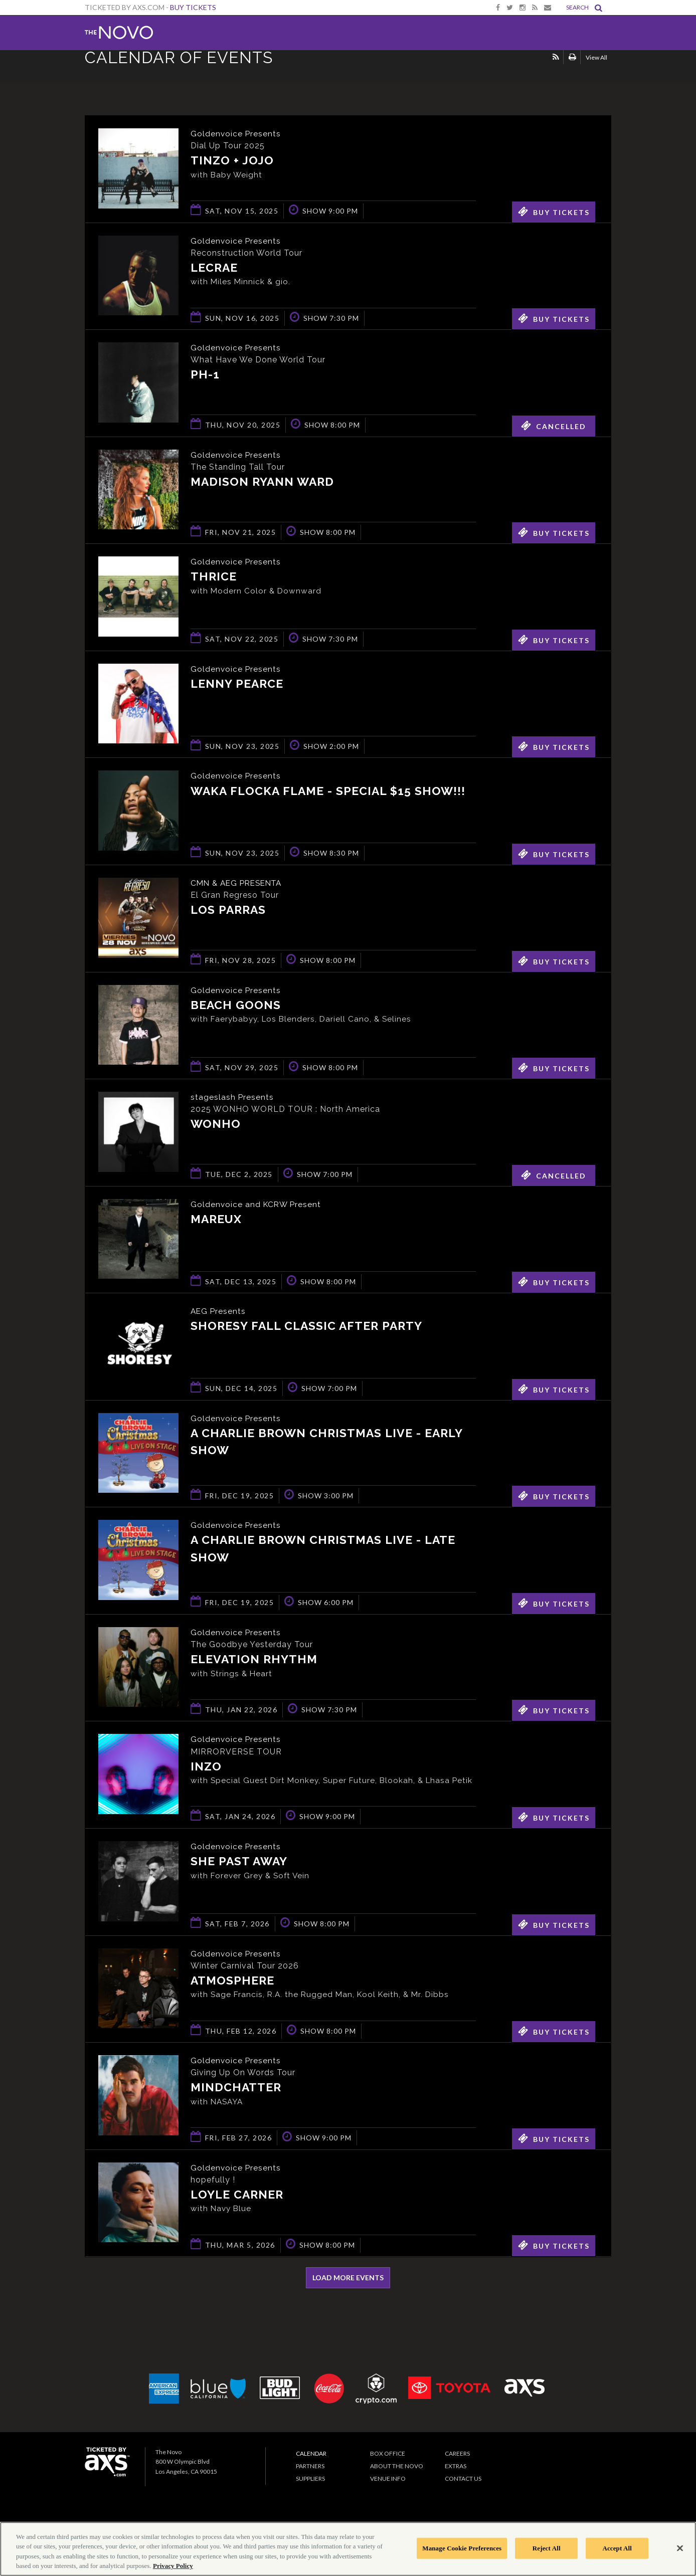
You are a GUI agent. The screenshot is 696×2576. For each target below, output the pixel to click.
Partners (310, 2475)
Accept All (617, 2548)
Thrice (214, 576)
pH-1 (205, 374)
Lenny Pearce (237, 684)
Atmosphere (232, 1990)
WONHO (216, 1124)
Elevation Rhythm (254, 1659)
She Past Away (239, 1870)
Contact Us (463, 2487)
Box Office (387, 2462)
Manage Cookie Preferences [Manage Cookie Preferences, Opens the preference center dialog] (461, 2548)
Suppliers (310, 2487)
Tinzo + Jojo (232, 160)
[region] (348, 2549)
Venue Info (388, 2487)
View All (596, 72)
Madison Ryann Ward (262, 482)
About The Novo (396, 2475)
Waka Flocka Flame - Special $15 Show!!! (328, 791)
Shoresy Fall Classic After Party (306, 1326)
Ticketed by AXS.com (345, 73)
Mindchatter (236, 2096)
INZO (206, 1766)
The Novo (119, 33)
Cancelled (553, 426)
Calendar (311, 2462)
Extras (455, 2475)
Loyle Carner (237, 2204)
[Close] (680, 2548)
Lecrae (214, 268)
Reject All (547, 2548)
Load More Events (348, 2286)
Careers (457, 2462)
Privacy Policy (173, 2565)
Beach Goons (236, 1005)
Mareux (216, 1219)
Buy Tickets (193, 7)
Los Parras (228, 910)
